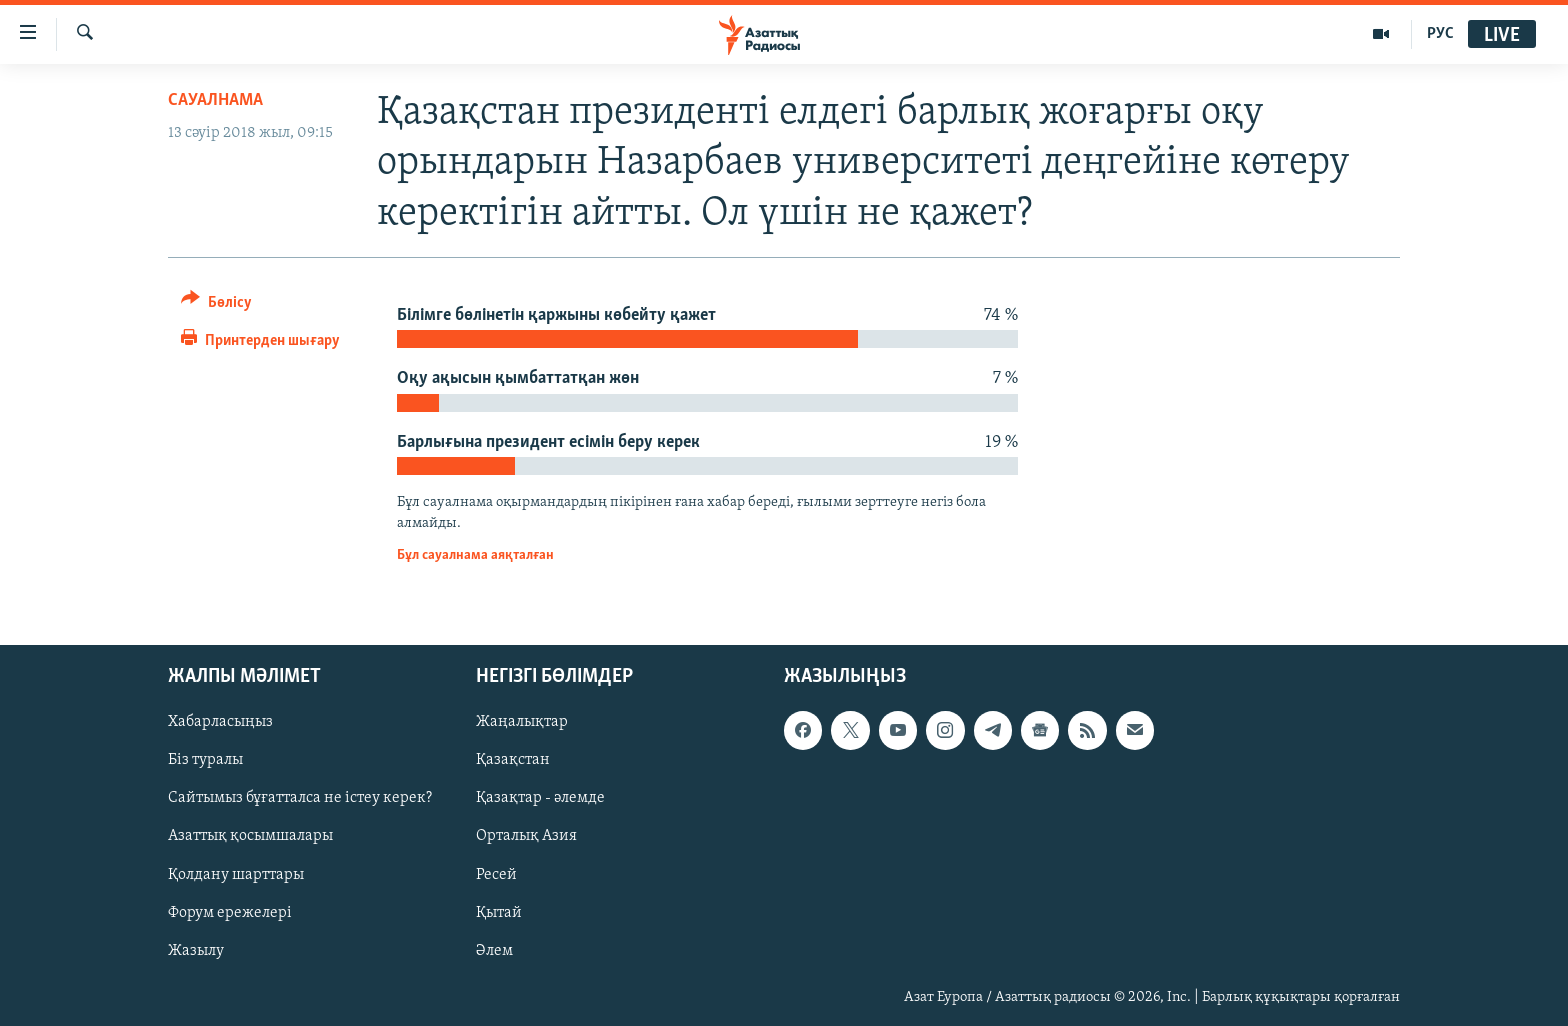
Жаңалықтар (522, 722)
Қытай (499, 912)
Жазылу (196, 950)
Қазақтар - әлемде (540, 798)
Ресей (496, 874)
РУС (1440, 34)
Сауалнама (215, 100)
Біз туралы (205, 760)
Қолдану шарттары (236, 874)
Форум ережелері (230, 912)
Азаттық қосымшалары (250, 836)
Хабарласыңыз (220, 722)
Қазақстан (513, 760)
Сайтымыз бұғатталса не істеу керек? (300, 798)
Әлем (494, 950)
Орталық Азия (526, 836)
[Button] (216, 305)
